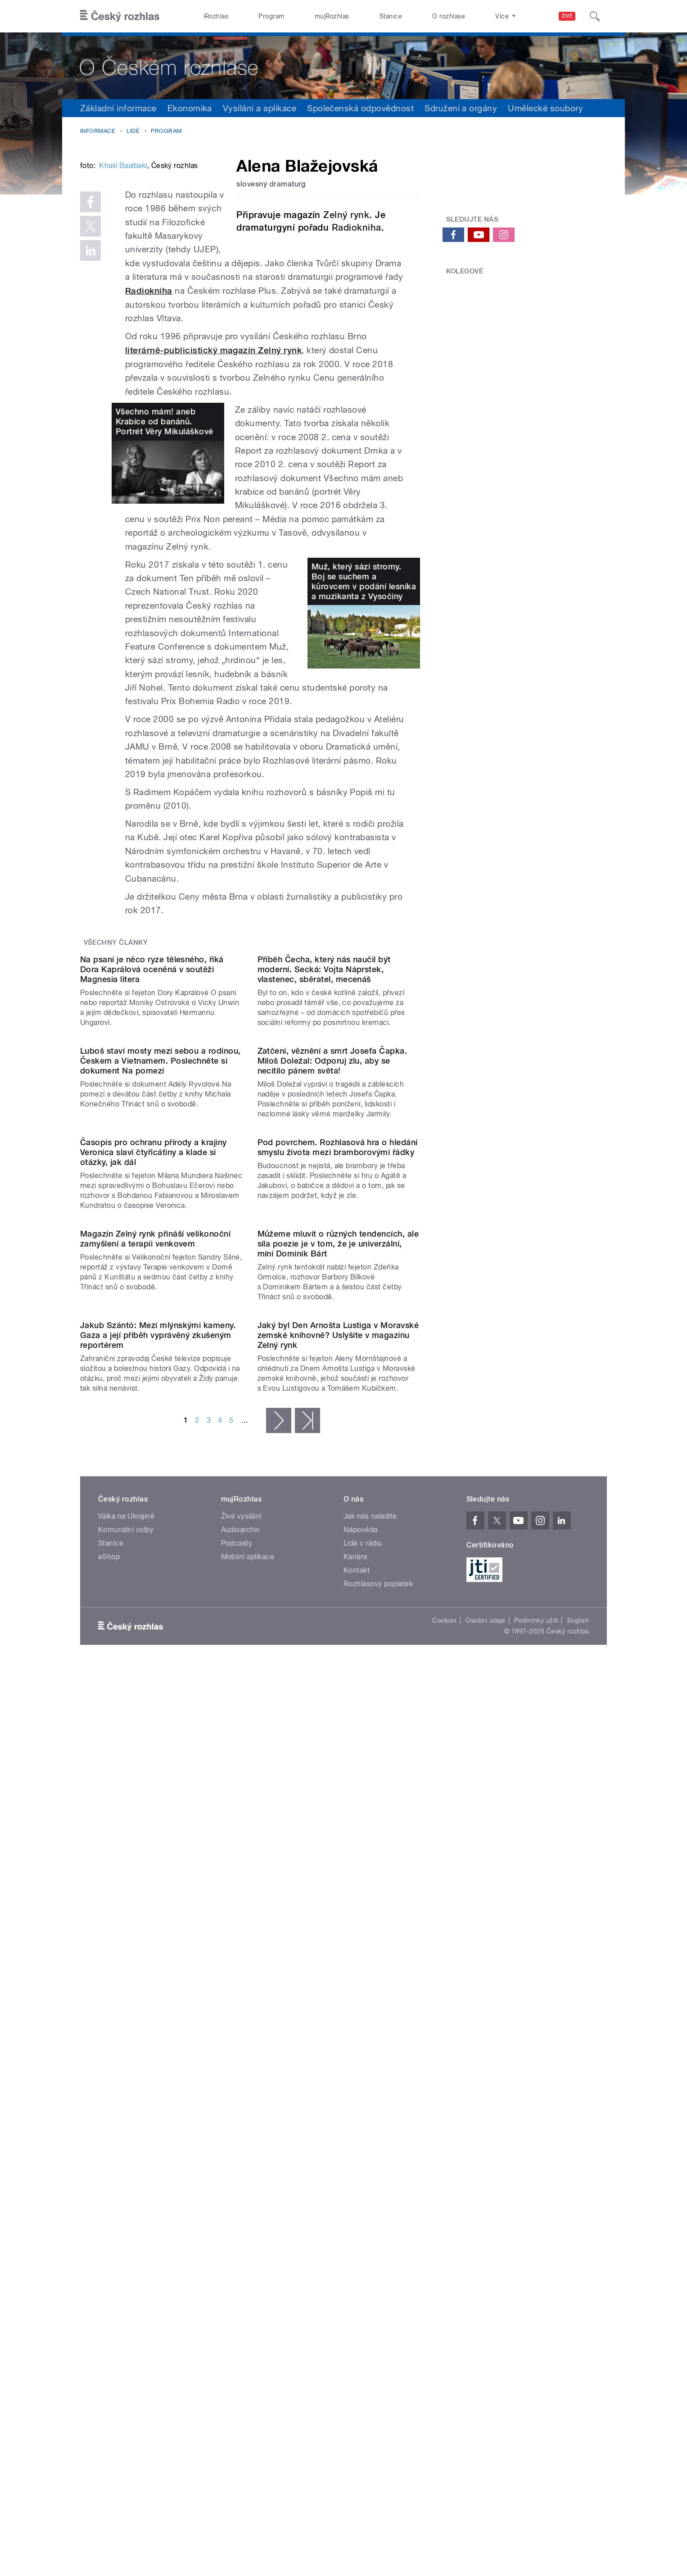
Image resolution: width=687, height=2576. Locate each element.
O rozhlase (448, 16)
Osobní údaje (486, 2173)
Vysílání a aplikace (259, 108)
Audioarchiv (240, 2083)
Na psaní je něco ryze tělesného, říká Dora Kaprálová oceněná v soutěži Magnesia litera (152, 1155)
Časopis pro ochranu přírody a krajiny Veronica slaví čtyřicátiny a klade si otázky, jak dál (153, 1522)
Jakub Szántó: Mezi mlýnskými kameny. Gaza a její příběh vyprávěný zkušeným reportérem (157, 1888)
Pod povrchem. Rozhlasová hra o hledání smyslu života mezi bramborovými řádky (338, 1517)
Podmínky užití (536, 2173)
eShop (109, 2110)
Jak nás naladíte (370, 2069)
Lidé (133, 130)
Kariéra (355, 2110)
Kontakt (357, 2123)
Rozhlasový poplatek (378, 2137)
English (578, 2173)
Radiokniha (356, 227)
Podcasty (237, 2096)
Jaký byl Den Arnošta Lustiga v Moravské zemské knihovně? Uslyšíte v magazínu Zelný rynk (338, 1888)
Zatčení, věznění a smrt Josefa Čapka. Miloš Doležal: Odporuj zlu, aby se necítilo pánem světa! (332, 1339)
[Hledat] (595, 16)
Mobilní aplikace (248, 2110)
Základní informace (118, 108)
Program (271, 16)
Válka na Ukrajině (126, 2069)
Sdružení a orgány (461, 108)
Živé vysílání (241, 2069)
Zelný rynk (346, 214)
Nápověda (361, 2083)
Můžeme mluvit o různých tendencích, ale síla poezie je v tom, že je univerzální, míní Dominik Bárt (338, 1705)
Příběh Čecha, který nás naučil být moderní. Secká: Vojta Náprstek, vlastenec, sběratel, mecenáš (324, 1155)
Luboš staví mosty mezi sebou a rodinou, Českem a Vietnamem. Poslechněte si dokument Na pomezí (160, 1339)
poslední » (307, 1973)
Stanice (391, 16)
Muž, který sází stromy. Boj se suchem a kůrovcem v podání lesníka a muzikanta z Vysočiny (364, 676)
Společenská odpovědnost (360, 108)
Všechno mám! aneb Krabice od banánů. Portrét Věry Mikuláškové (164, 516)
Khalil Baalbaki (123, 301)
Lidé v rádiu (363, 2096)
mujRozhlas (332, 16)
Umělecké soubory (545, 108)
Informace (97, 130)
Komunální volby (126, 2083)
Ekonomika (189, 108)
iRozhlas (216, 16)
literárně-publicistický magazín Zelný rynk (213, 445)
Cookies (444, 2173)
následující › (278, 1973)
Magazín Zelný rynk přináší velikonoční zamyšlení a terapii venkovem (155, 1700)
